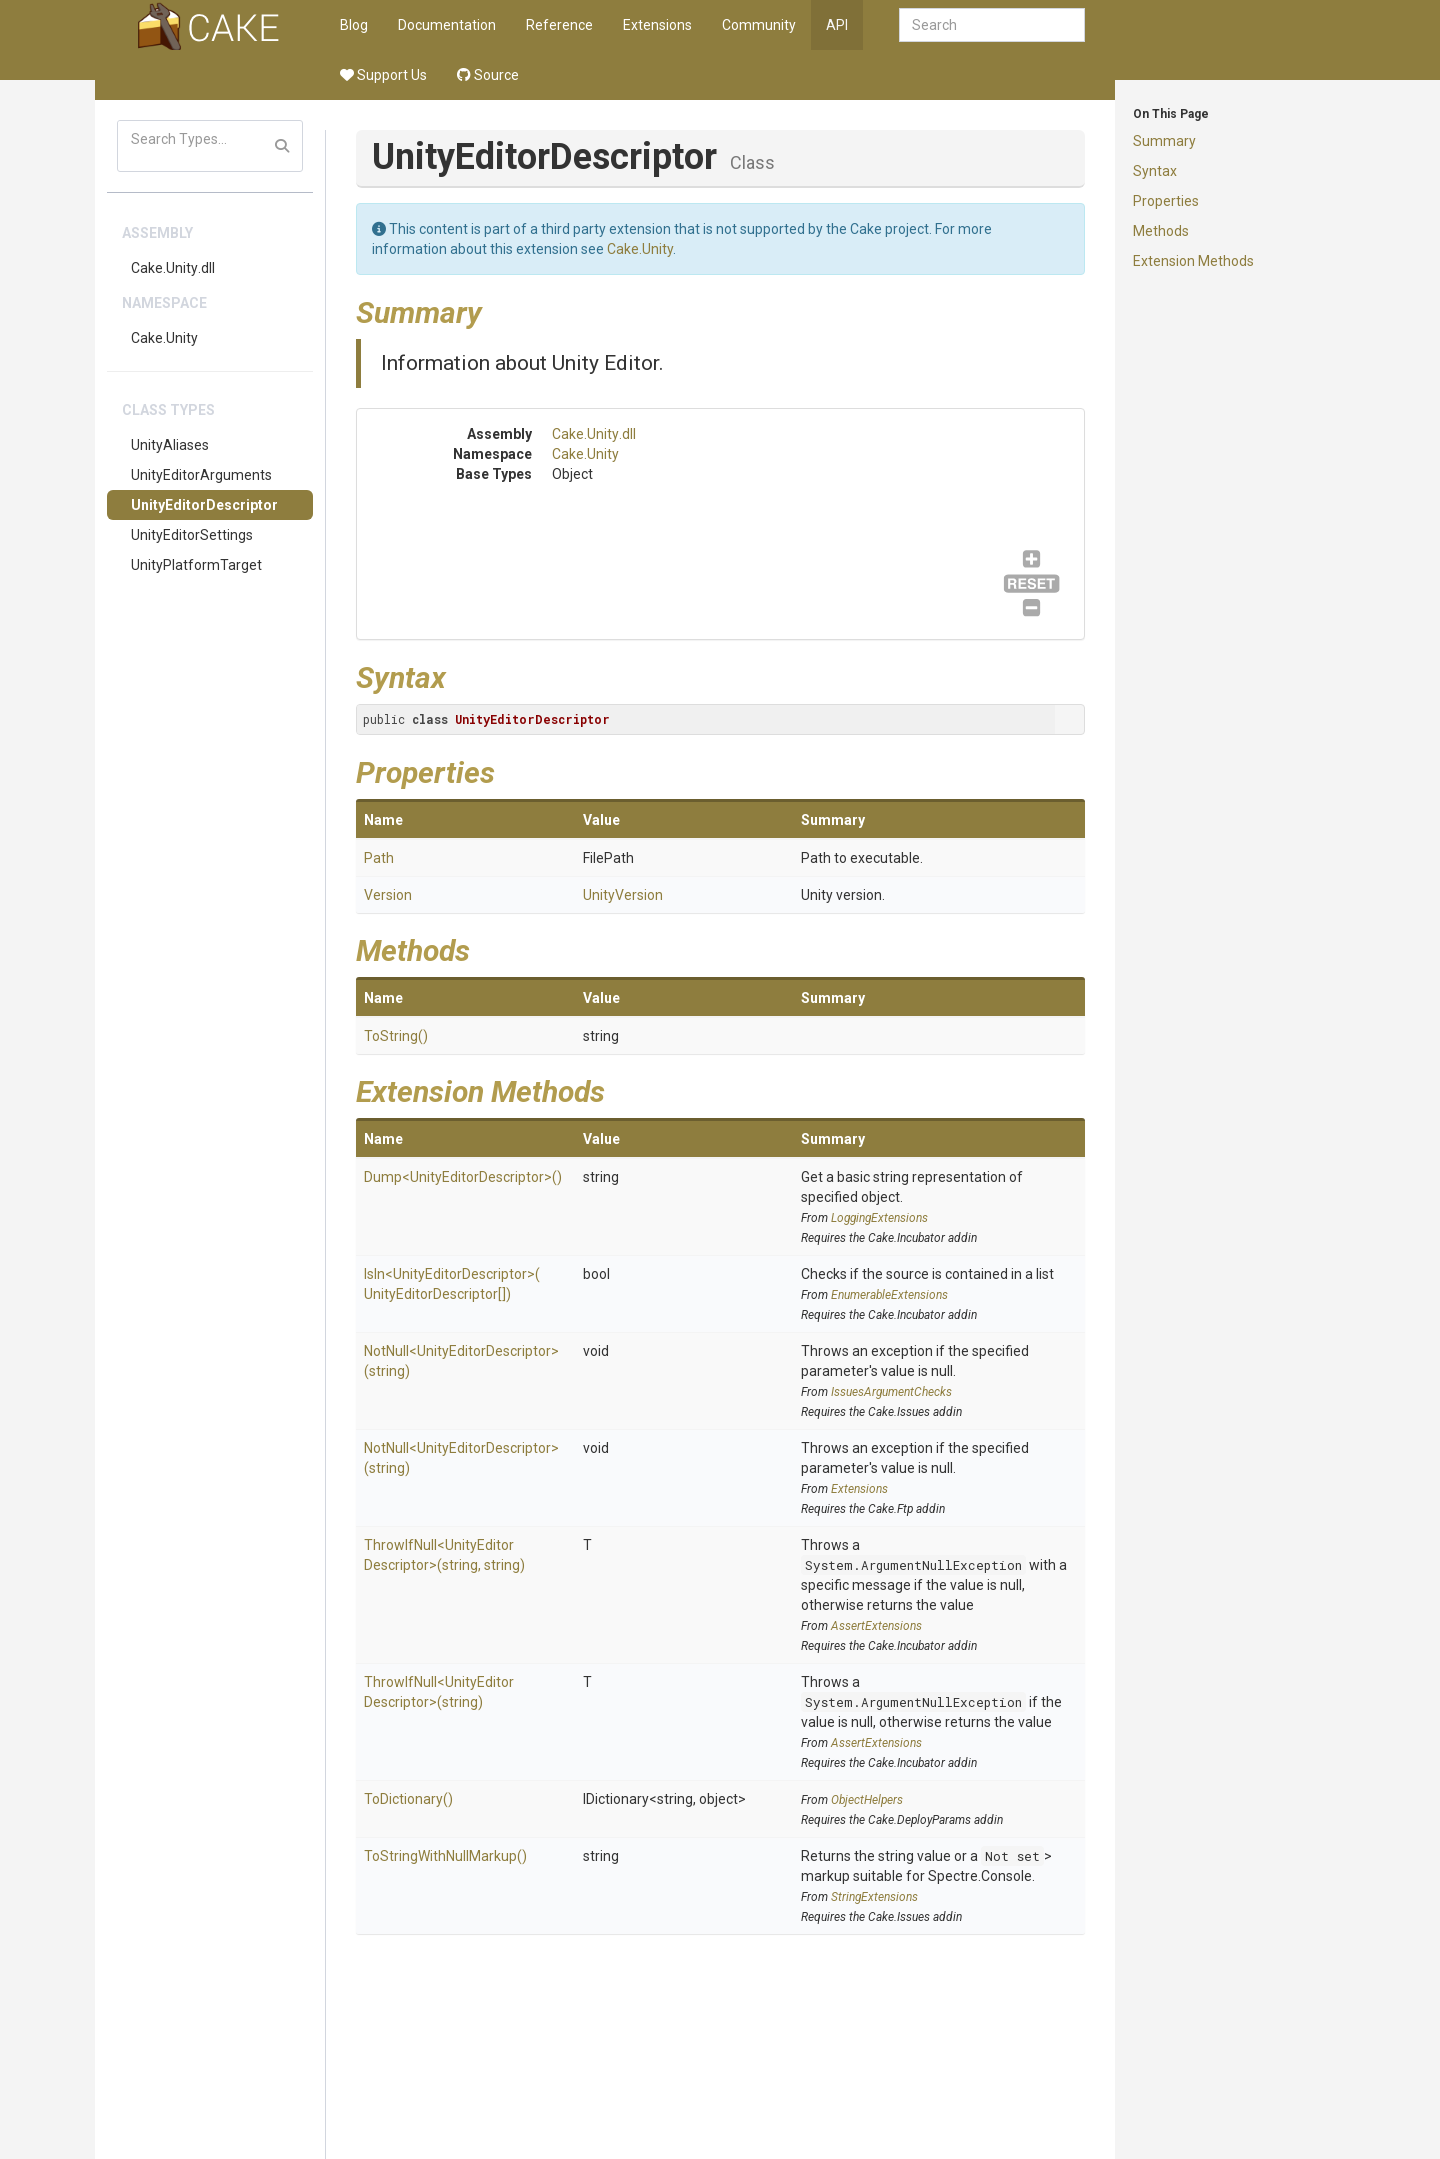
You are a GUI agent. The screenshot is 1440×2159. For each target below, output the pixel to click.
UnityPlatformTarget (196, 565)
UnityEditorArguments (201, 475)
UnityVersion (623, 895)
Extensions (657, 25)
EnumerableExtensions (889, 1295)
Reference (559, 25)
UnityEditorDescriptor (204, 505)
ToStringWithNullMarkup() (445, 1856)
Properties (1166, 201)
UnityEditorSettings (192, 535)
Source (488, 75)
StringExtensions (874, 1897)
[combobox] (992, 25)
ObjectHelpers (867, 1800)
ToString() (396, 1036)
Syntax (1155, 171)
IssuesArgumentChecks (891, 1392)
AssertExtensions (876, 1626)
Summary (1164, 141)
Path (379, 858)
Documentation (447, 25)
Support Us (383, 75)
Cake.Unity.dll (173, 268)
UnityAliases (170, 445)
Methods (1161, 231)
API (837, 25)
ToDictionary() (408, 1799)
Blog (354, 25)
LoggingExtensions (879, 1218)
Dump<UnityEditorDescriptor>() (463, 1177)
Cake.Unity (164, 338)
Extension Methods (1193, 261)
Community (759, 25)
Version (388, 895)
